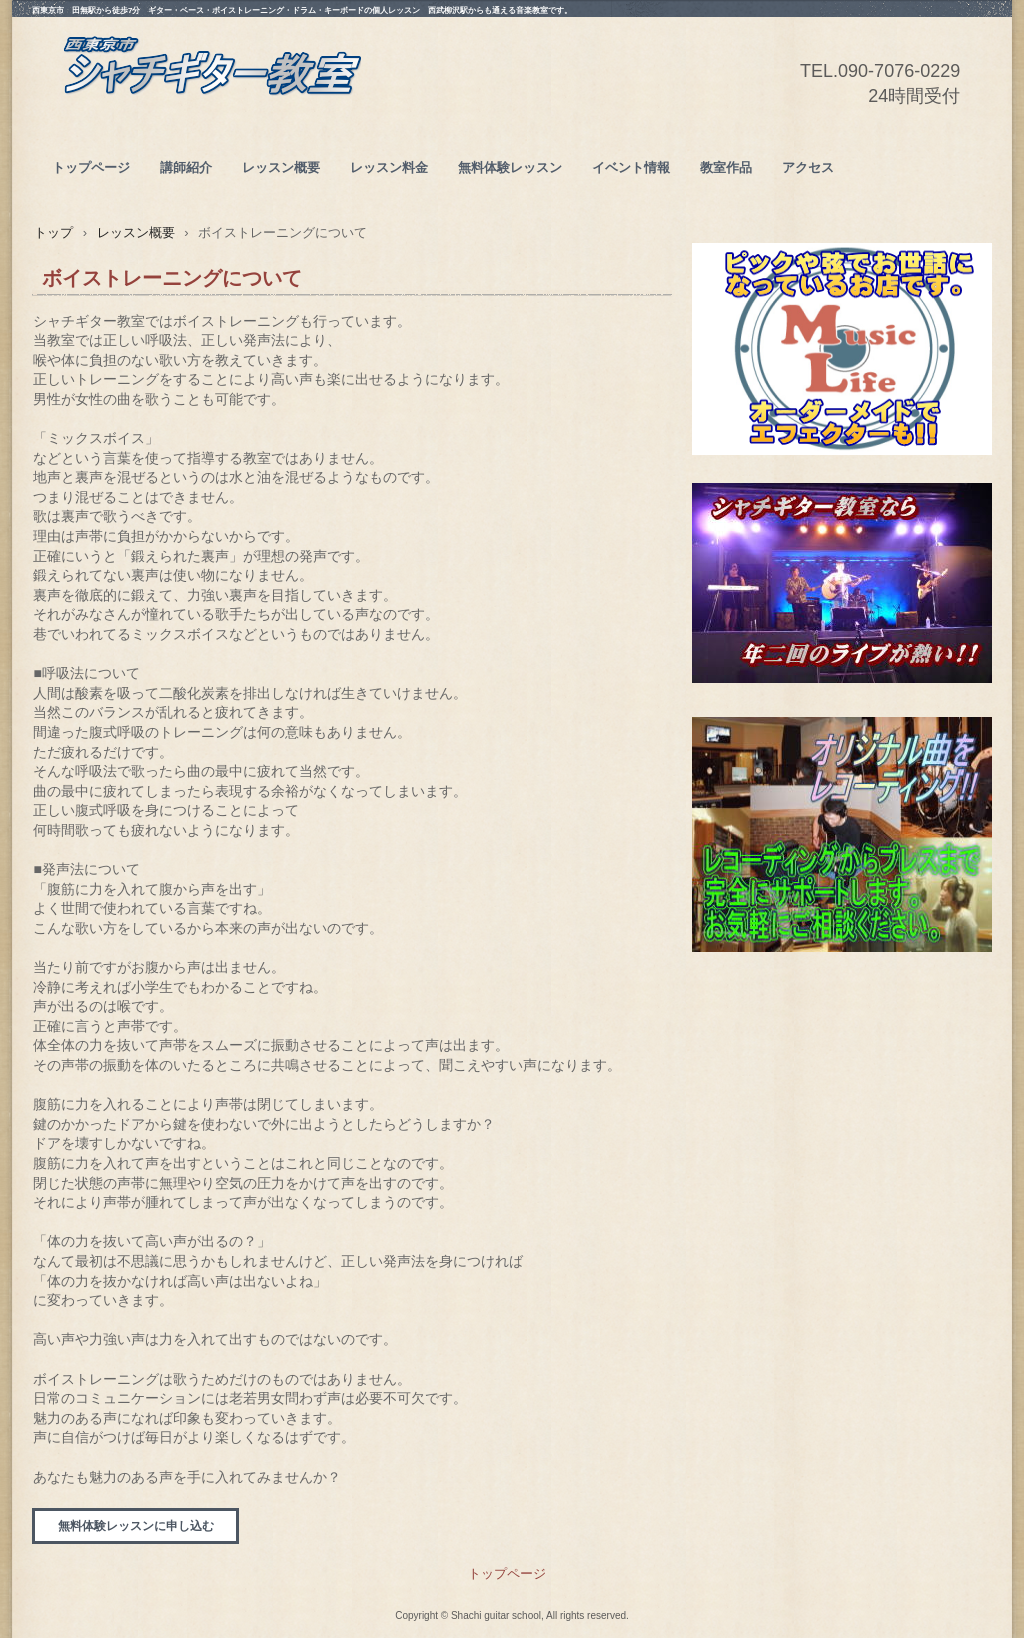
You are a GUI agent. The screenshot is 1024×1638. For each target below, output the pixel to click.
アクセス (808, 167)
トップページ (91, 167)
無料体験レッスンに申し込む (136, 1526)
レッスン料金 (389, 167)
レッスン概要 (281, 167)
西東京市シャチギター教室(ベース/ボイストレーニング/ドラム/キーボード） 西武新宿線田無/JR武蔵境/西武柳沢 (211, 91)
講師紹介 (186, 167)
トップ (53, 232)
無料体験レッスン (510, 167)
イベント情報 (631, 167)
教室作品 (726, 167)
